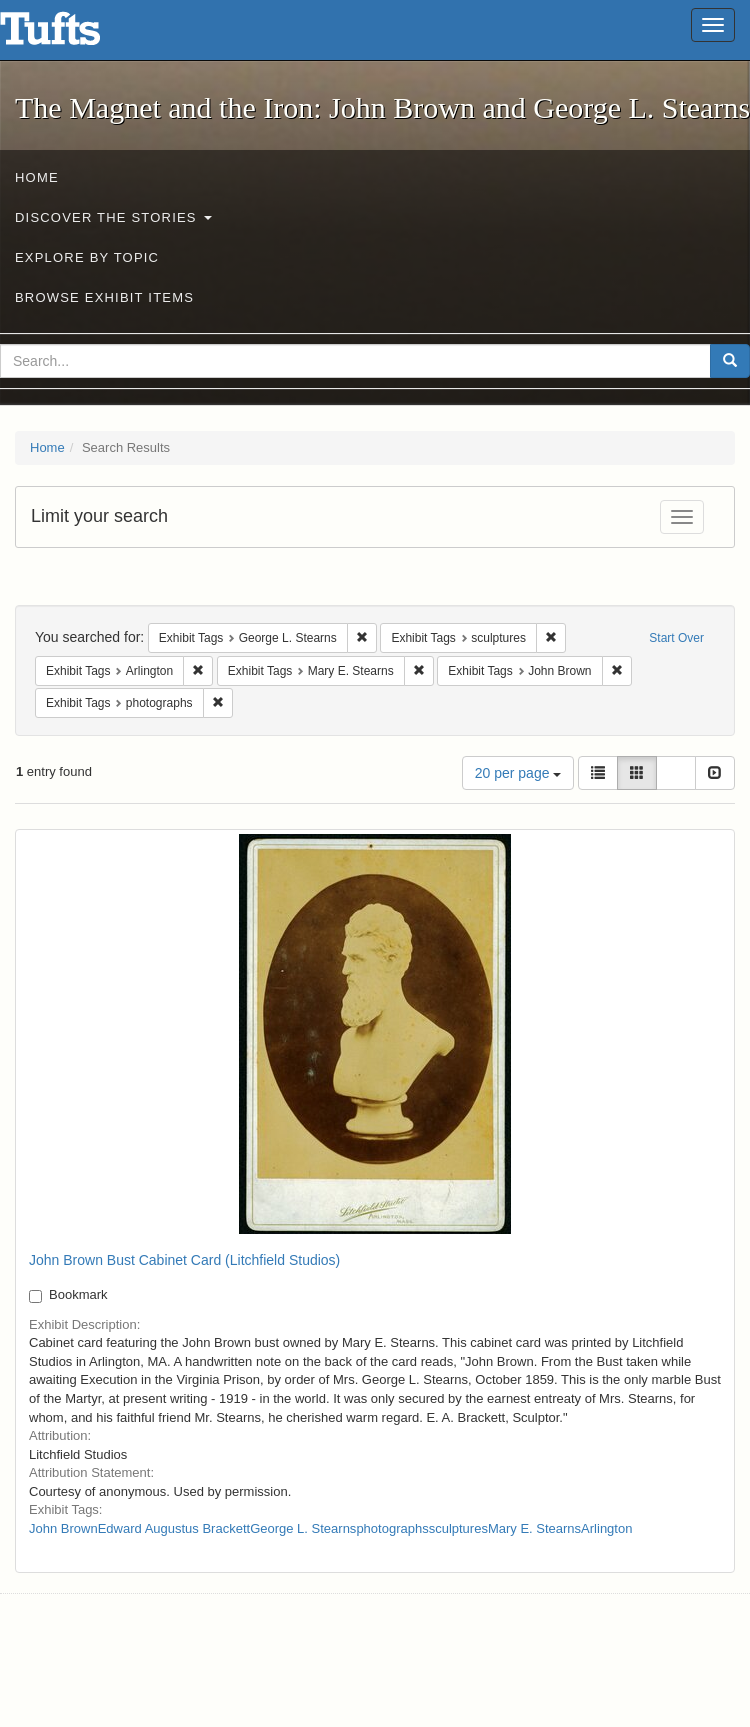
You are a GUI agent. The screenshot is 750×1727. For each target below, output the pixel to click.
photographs (392, 1528)
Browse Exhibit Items (104, 297)
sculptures (458, 1528)
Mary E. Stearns (534, 1528)
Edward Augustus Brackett (174, 1528)
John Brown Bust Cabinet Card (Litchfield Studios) (184, 1260)
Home (37, 177)
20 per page (518, 773)
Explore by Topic (87, 257)
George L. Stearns (303, 1528)
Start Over (676, 638)
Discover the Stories (113, 217)
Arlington (606, 1528)
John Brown (63, 1528)
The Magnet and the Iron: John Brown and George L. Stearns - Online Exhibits (75, 35)
